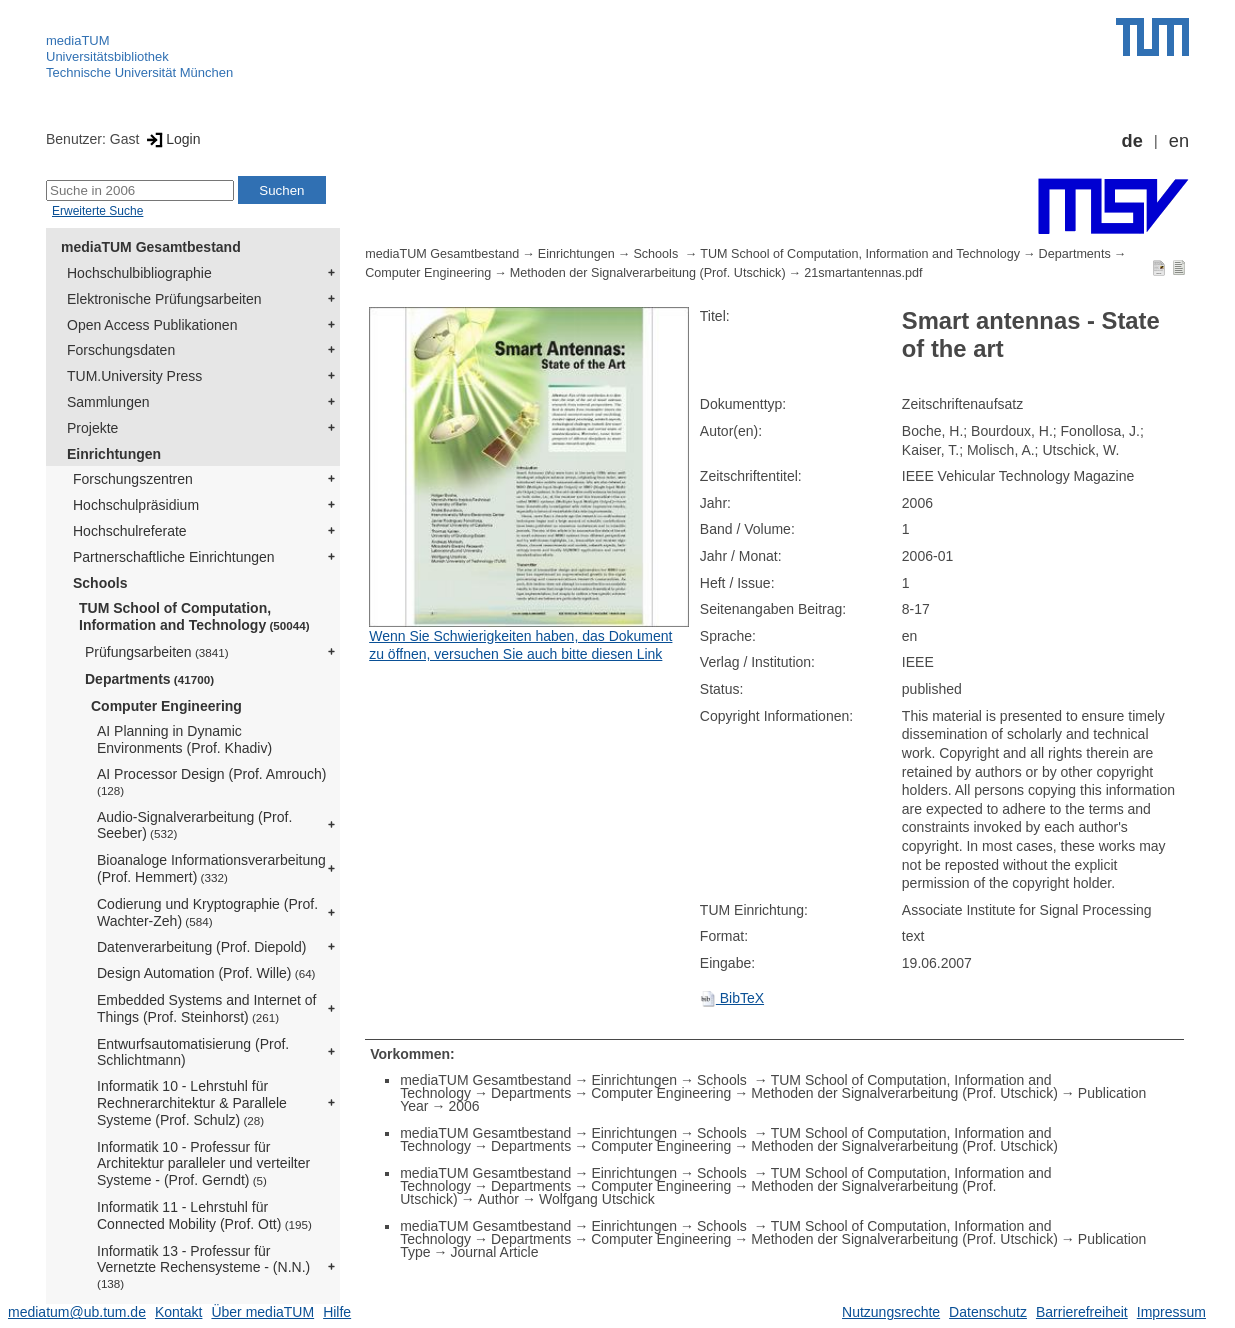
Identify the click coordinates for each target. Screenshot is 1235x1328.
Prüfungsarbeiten (157, 652)
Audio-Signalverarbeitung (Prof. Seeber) (194, 825)
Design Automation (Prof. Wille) (206, 973)
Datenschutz (988, 1312)
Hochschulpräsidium (136, 505)
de (1132, 141)
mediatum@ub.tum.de (77, 1312)
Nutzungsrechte (891, 1312)
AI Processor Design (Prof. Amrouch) (212, 781)
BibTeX (732, 998)
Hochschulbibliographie (139, 273)
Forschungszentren (133, 479)
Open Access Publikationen (152, 325)
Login (171, 139)
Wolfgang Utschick (597, 1199)
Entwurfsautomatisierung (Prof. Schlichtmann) (193, 1052)
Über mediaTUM (262, 1312)
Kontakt (178, 1312)
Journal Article (495, 1252)
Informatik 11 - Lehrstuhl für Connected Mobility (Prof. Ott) (204, 1215)
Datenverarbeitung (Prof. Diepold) (201, 947)
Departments (149, 679)
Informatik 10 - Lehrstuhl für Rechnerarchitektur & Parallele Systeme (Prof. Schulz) (192, 1103)
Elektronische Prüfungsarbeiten (164, 299)
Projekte (92, 428)
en (1179, 141)
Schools (100, 583)
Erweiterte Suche (97, 211)
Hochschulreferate (130, 531)
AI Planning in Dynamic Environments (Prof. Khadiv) (184, 739)
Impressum (1171, 1312)
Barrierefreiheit (1082, 1312)
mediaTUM (78, 40)
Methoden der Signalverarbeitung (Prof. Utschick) (648, 273)
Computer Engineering (166, 706)
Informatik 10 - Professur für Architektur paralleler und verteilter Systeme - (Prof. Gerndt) (203, 1164)
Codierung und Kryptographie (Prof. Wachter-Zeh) (207, 912)
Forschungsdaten (121, 350)
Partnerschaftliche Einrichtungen (174, 557)
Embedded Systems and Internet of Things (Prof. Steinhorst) (206, 1008)
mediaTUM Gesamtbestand (151, 247)
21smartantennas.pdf (863, 273)
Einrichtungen (114, 454)
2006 (463, 1106)
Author (498, 1199)
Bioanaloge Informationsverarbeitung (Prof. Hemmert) (211, 868)
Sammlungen (108, 402)
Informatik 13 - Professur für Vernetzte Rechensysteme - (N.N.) (203, 1267)
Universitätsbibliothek (107, 56)
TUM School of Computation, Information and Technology (194, 616)
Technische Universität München (139, 72)
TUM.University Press (134, 376)
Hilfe (337, 1312)
